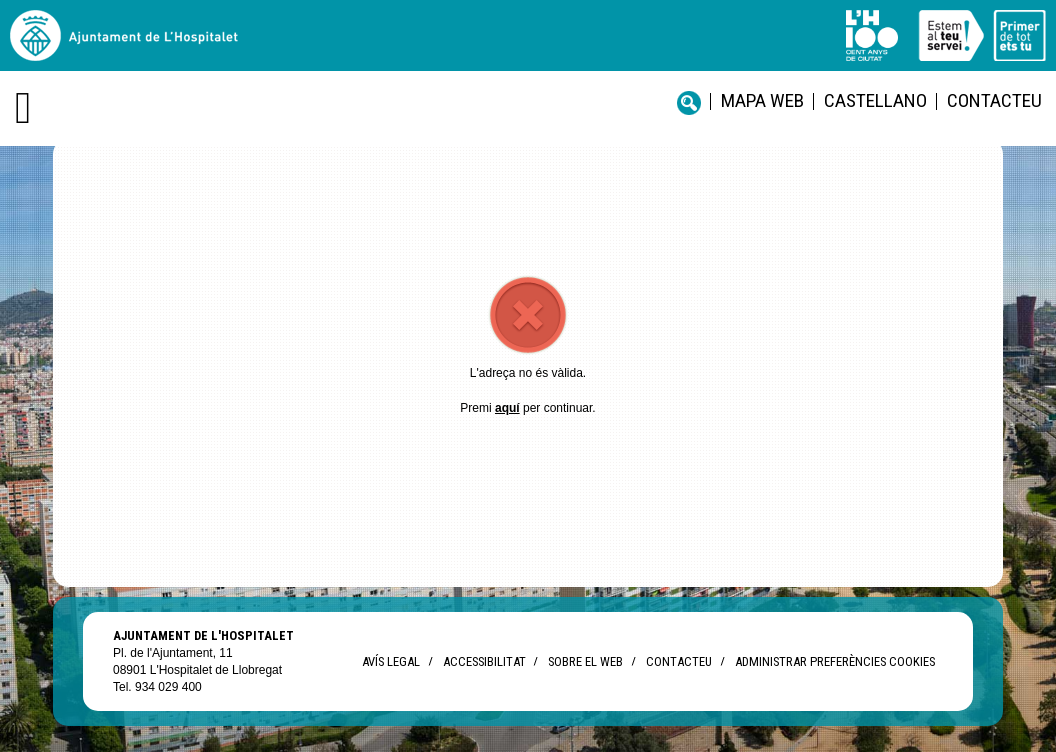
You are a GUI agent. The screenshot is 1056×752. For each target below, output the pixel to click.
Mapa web (762, 100)
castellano (875, 100)
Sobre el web (585, 661)
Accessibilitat (484, 661)
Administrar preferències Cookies (835, 661)
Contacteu (994, 100)
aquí (507, 408)
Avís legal (391, 661)
